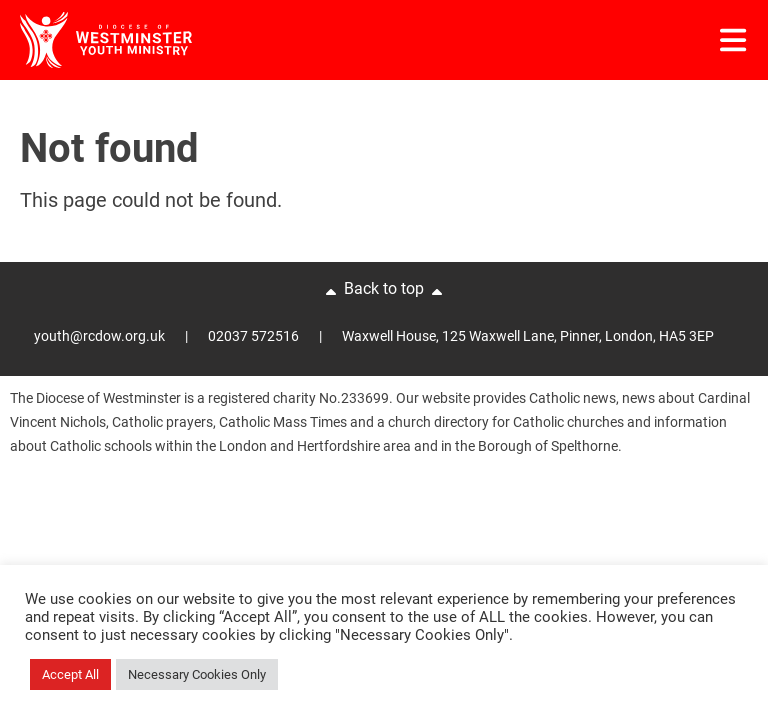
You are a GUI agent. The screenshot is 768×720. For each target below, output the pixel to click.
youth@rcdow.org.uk (99, 336)
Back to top (384, 290)
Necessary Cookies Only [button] (197, 674)
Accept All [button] (70, 674)
